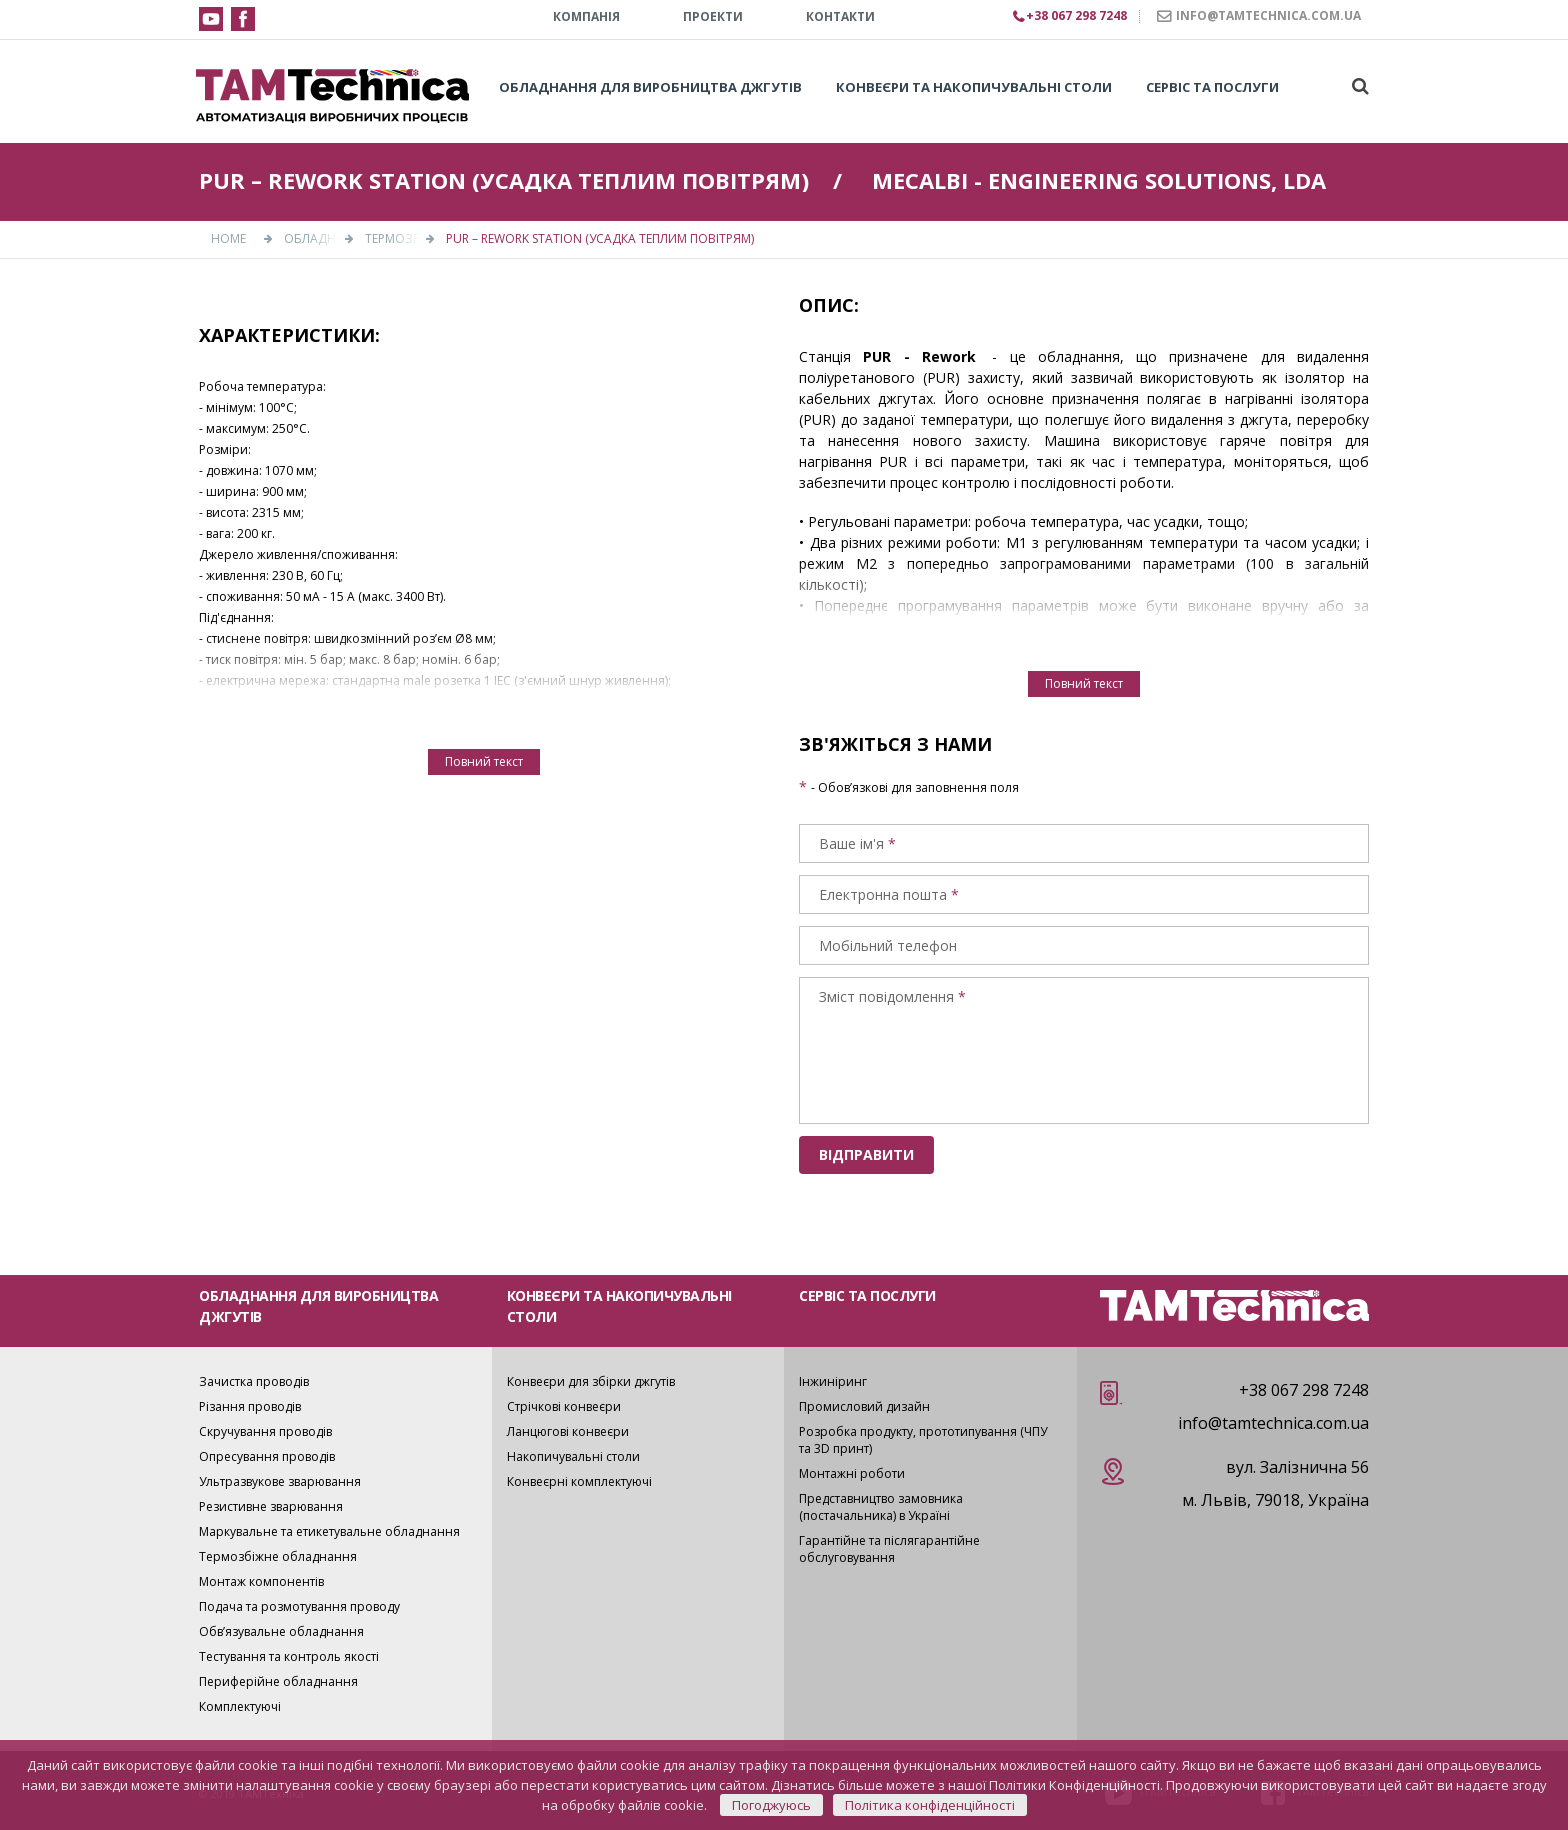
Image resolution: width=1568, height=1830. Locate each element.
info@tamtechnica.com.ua (1273, 1423)
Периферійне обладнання (278, 1681)
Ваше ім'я (851, 843)
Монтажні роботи (852, 1473)
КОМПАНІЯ (586, 16)
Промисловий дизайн (864, 1406)
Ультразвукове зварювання (280, 1481)
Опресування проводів (267, 1456)
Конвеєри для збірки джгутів (591, 1381)
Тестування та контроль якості (289, 1656)
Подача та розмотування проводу (299, 1606)
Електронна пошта (883, 894)
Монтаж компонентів (261, 1581)
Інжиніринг (833, 1381)
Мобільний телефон (888, 945)
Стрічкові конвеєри (564, 1406)
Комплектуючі (240, 1706)
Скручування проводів (265, 1431)
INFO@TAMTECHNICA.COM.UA (1268, 15)
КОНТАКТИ (840, 16)
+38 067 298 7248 (1304, 1390)
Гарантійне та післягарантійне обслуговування (889, 1549)
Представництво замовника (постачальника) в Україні (881, 1507)
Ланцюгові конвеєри (568, 1431)
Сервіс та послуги (1212, 87)
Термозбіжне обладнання (278, 1556)
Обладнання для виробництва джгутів (650, 87)
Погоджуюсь (771, 1805)
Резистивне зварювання (271, 1506)
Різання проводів (250, 1406)
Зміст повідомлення (886, 996)
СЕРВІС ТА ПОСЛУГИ (867, 1295)
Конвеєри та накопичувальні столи (974, 87)
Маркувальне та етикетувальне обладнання (329, 1531)
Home (228, 238)
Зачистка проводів (254, 1381)
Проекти (713, 16)
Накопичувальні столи (573, 1456)
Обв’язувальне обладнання (281, 1631)
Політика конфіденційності (930, 1805)
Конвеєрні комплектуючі (579, 1481)
